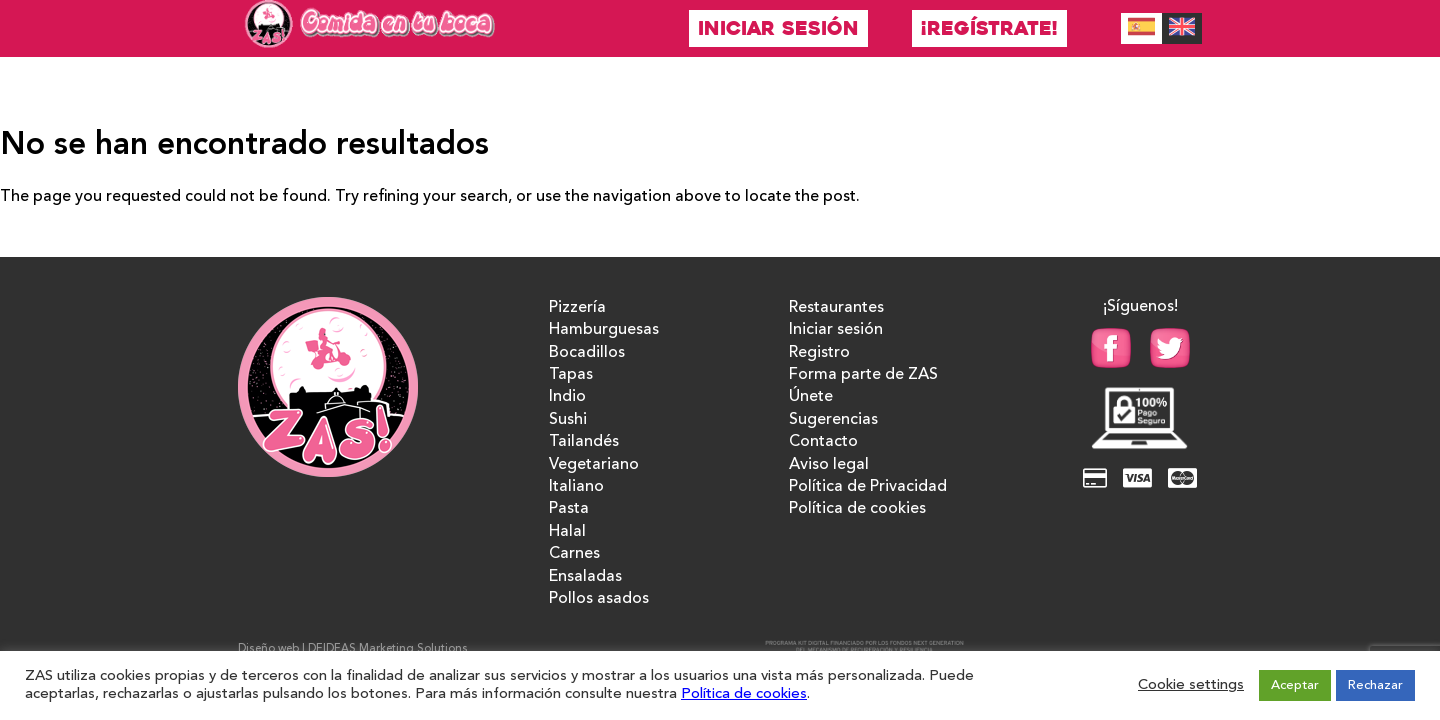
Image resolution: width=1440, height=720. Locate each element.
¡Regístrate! (989, 28)
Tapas (571, 375)
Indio (567, 397)
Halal (567, 532)
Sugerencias (833, 420)
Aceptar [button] (1295, 685)
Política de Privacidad (868, 487)
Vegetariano (594, 465)
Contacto (823, 442)
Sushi (568, 420)
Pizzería (577, 308)
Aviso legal (829, 465)
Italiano (576, 487)
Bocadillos (587, 353)
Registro (819, 353)
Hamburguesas (604, 330)
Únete (811, 397)
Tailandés (584, 442)
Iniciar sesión (778, 28)
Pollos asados (599, 599)
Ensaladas (585, 577)
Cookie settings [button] (1191, 685)
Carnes (574, 554)
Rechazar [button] (1375, 685)
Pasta (569, 509)
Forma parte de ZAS (863, 375)
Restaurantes (836, 308)
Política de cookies (857, 509)
